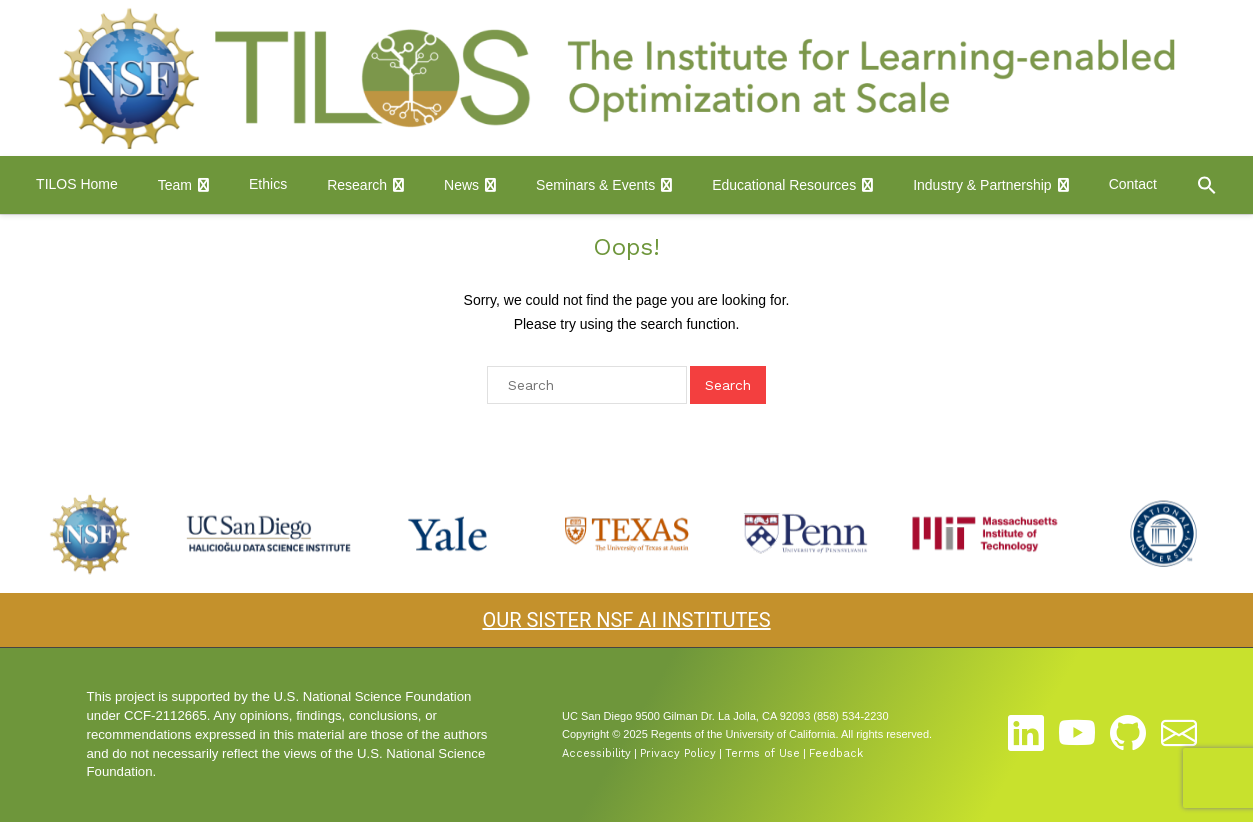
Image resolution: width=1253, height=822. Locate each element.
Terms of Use (762, 753)
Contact (1133, 184)
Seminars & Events (595, 185)
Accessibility (596, 753)
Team (175, 185)
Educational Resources (784, 185)
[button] (1207, 185)
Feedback (836, 753)
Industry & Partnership (982, 185)
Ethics (268, 184)
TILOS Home (77, 184)
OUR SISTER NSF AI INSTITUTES (626, 620)
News (461, 185)
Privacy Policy (678, 753)
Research (357, 185)
